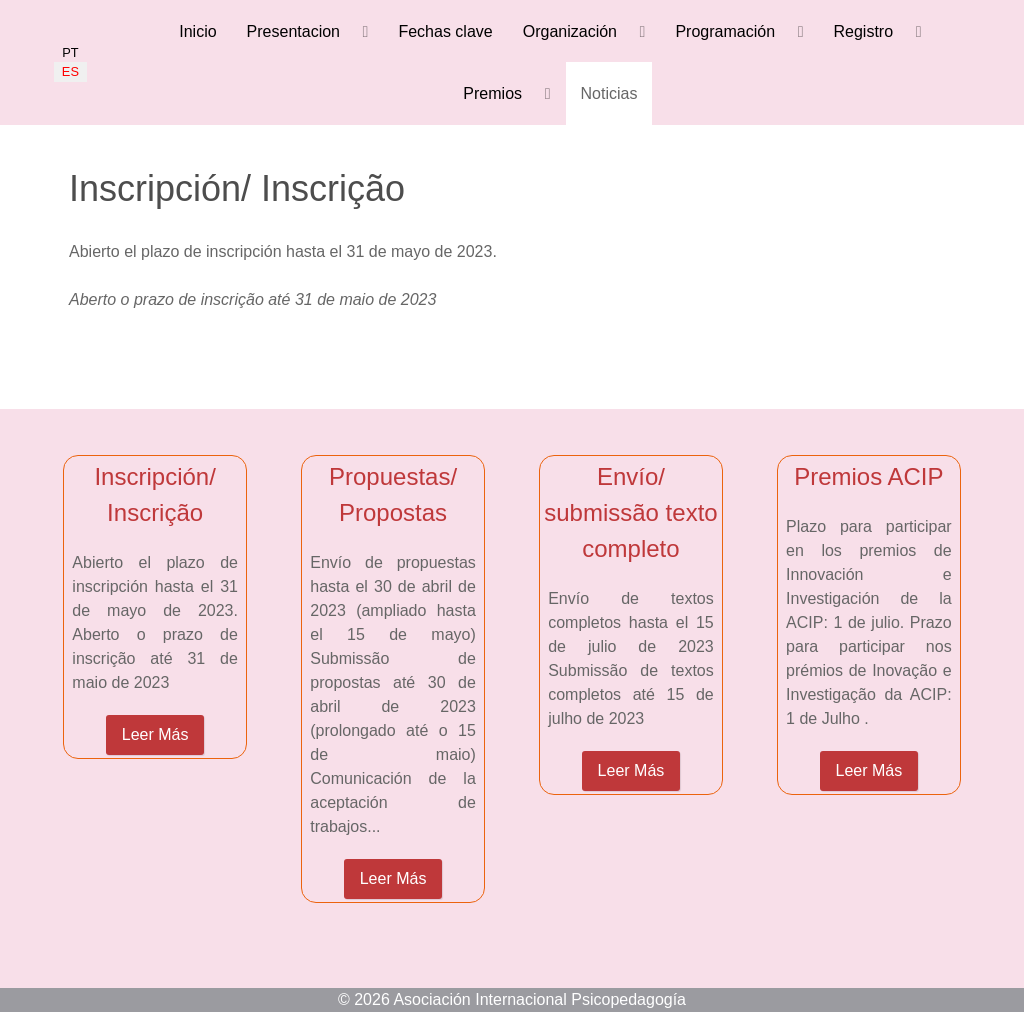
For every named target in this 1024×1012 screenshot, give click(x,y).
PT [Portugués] (70, 52)
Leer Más (155, 734)
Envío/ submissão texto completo (630, 512)
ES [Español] (70, 71)
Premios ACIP (868, 476)
